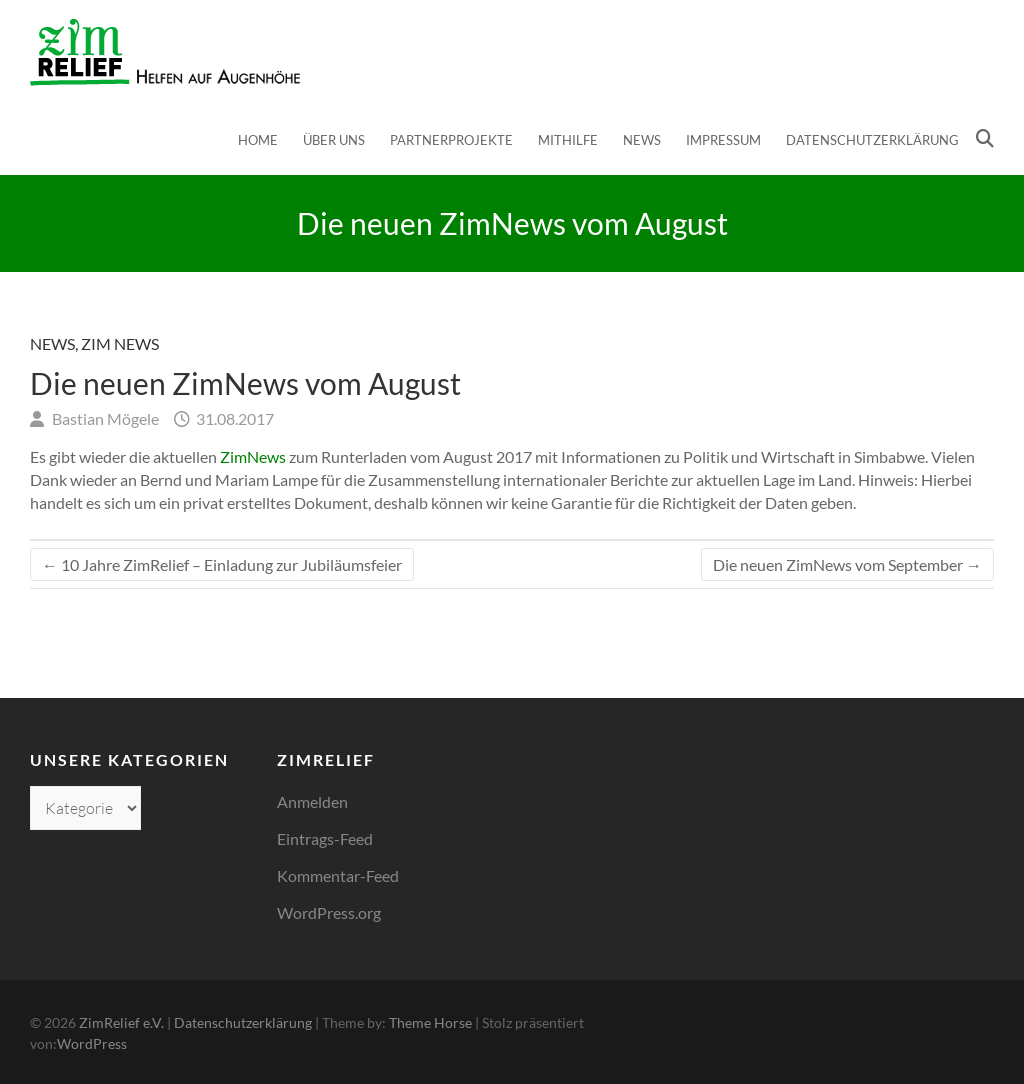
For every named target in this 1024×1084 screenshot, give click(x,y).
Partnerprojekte (451, 140)
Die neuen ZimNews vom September (847, 564)
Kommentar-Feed (338, 875)
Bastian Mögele (104, 418)
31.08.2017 (233, 418)
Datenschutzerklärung (872, 140)
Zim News (120, 343)
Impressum (723, 140)
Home (258, 140)
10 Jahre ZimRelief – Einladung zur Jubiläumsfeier (222, 564)
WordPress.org (329, 912)
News (642, 140)
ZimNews (253, 456)
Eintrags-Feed (325, 838)
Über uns (334, 140)
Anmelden (312, 801)
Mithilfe (568, 140)
